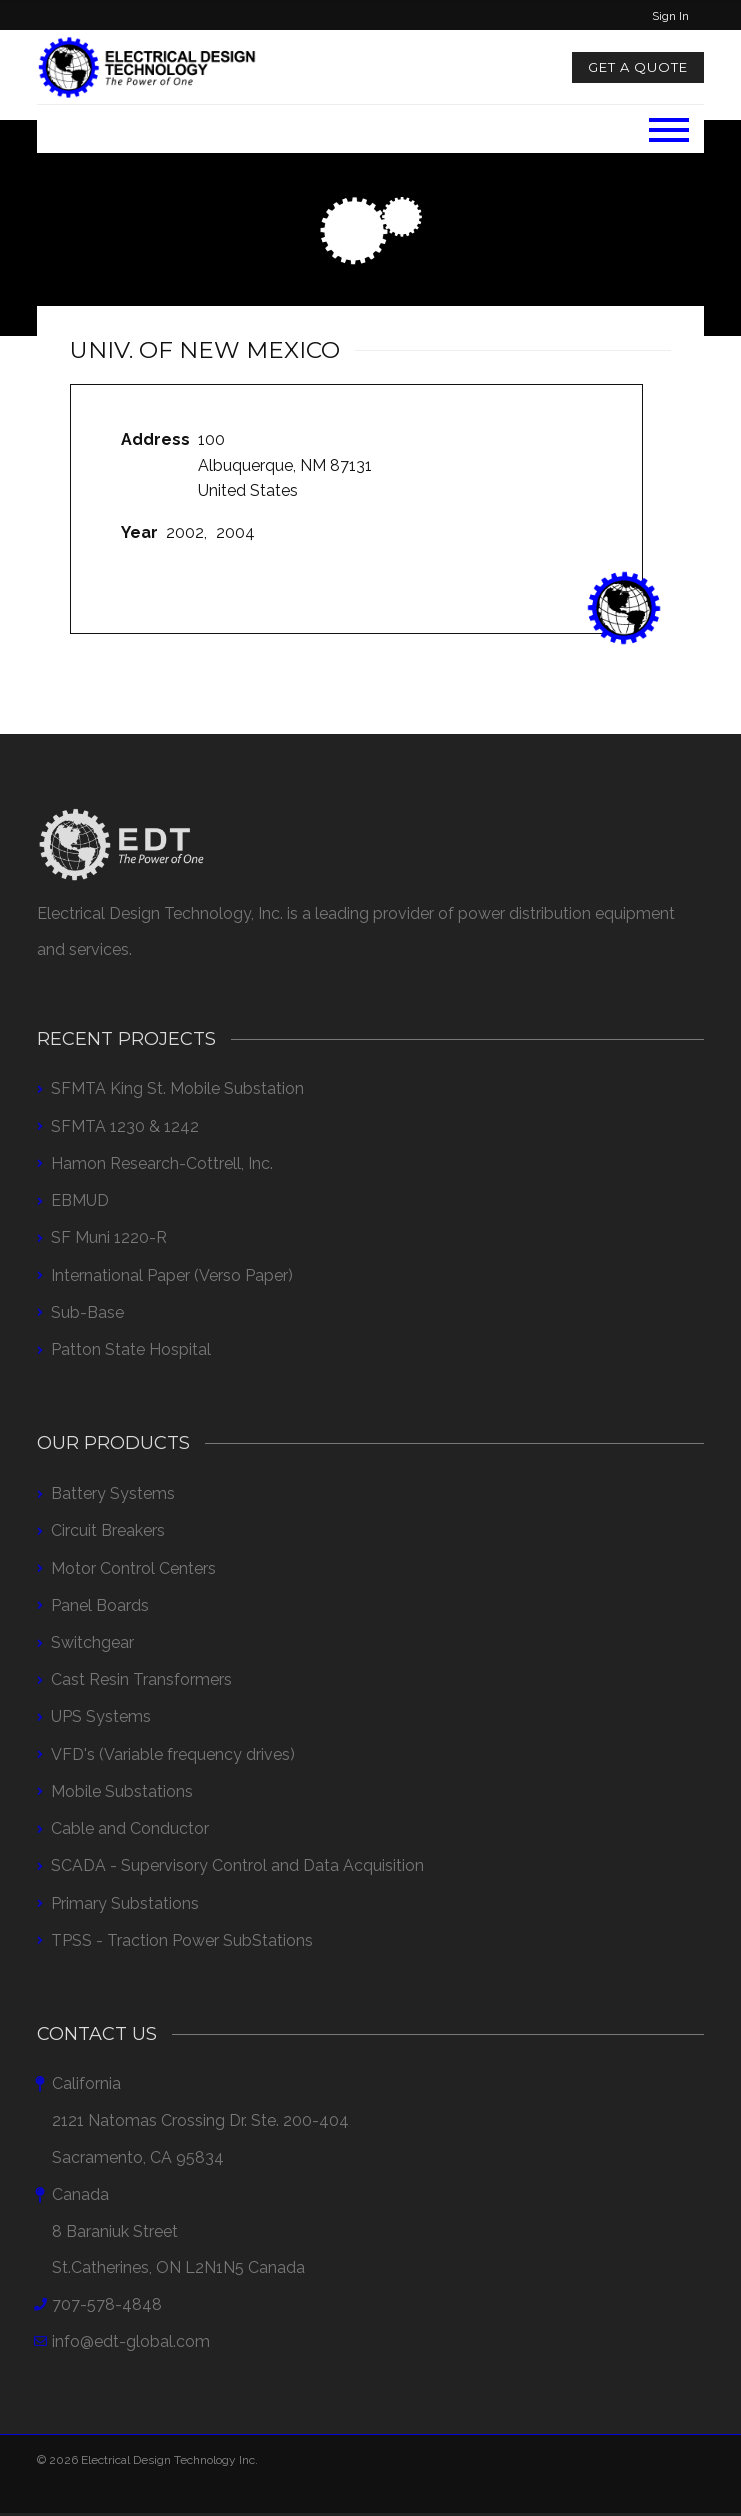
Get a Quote (638, 67)
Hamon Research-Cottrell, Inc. (162, 1163)
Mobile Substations (122, 1791)
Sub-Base (87, 1312)
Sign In (670, 16)
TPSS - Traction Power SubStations (182, 1940)
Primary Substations (125, 1903)
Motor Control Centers (133, 1568)
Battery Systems (113, 1493)
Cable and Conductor (130, 1828)
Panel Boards (100, 1605)
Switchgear (92, 1642)
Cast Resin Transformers (141, 1679)
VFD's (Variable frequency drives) (173, 1754)
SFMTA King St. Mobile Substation (177, 1088)
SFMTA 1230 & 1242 (125, 1126)
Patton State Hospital (131, 1349)
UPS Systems (101, 1716)
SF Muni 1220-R (109, 1237)
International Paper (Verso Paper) (172, 1275)
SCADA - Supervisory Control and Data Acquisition (237, 1865)
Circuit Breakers (108, 1530)
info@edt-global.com (131, 2341)
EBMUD (80, 1200)
